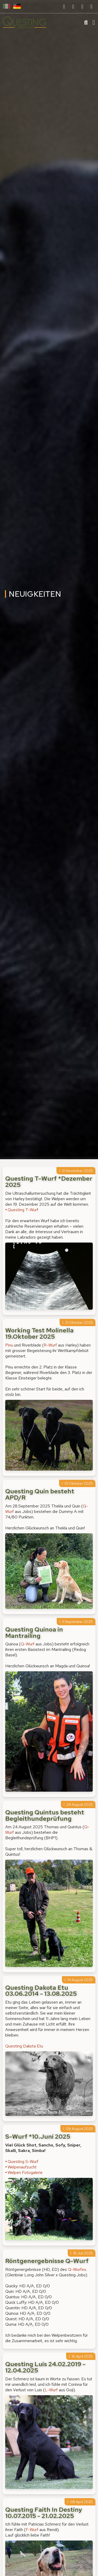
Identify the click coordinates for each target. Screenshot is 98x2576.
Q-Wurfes (77, 2269)
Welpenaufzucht (22, 2167)
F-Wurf (32, 2529)
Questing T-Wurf (23, 1209)
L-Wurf (51, 2390)
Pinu (9, 1345)
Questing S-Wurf (23, 2161)
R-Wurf (50, 1345)
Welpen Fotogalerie (25, 2172)
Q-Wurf (27, 1644)
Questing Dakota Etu (24, 2046)
